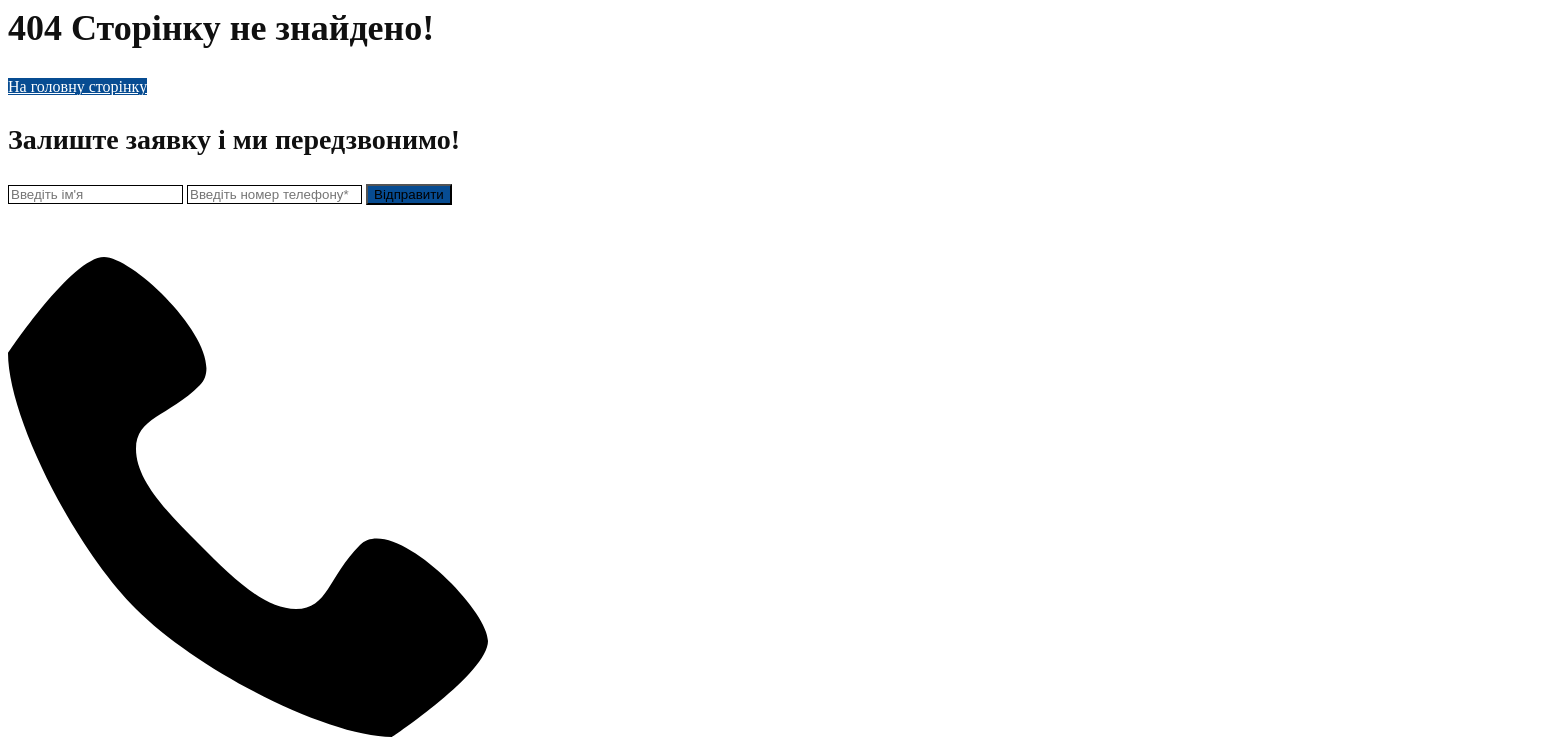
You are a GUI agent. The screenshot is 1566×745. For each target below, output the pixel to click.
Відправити (409, 194)
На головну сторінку (77, 86)
